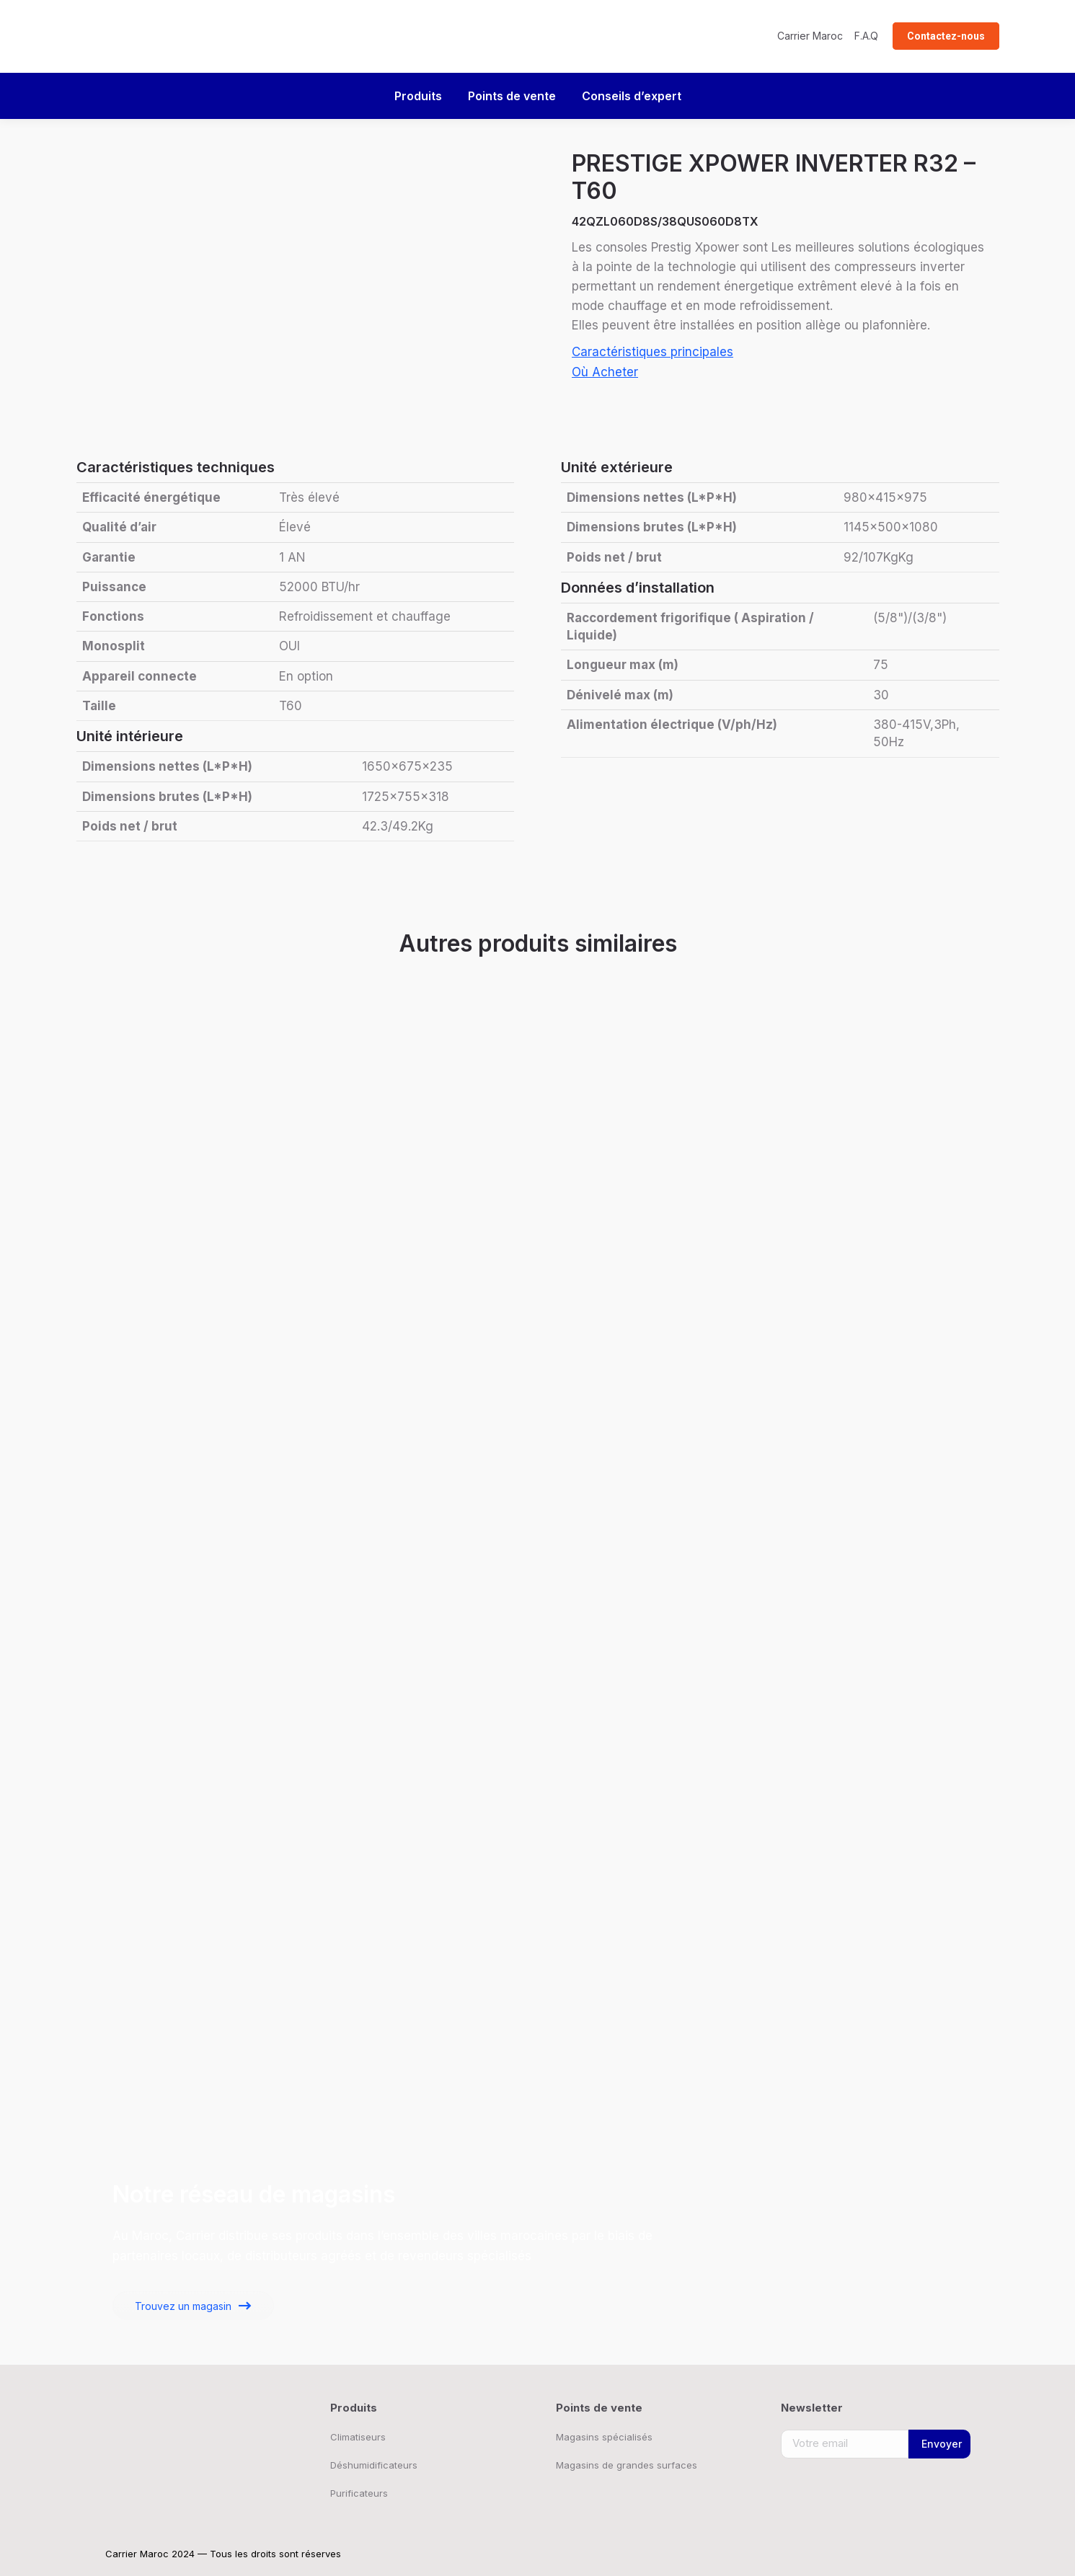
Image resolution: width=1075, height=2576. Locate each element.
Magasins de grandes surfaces (626, 2465)
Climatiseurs (358, 2437)
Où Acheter (605, 372)
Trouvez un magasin (183, 2306)
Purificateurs (359, 2493)
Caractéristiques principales (652, 352)
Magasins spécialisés (604, 2437)
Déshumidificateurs (373, 2465)
